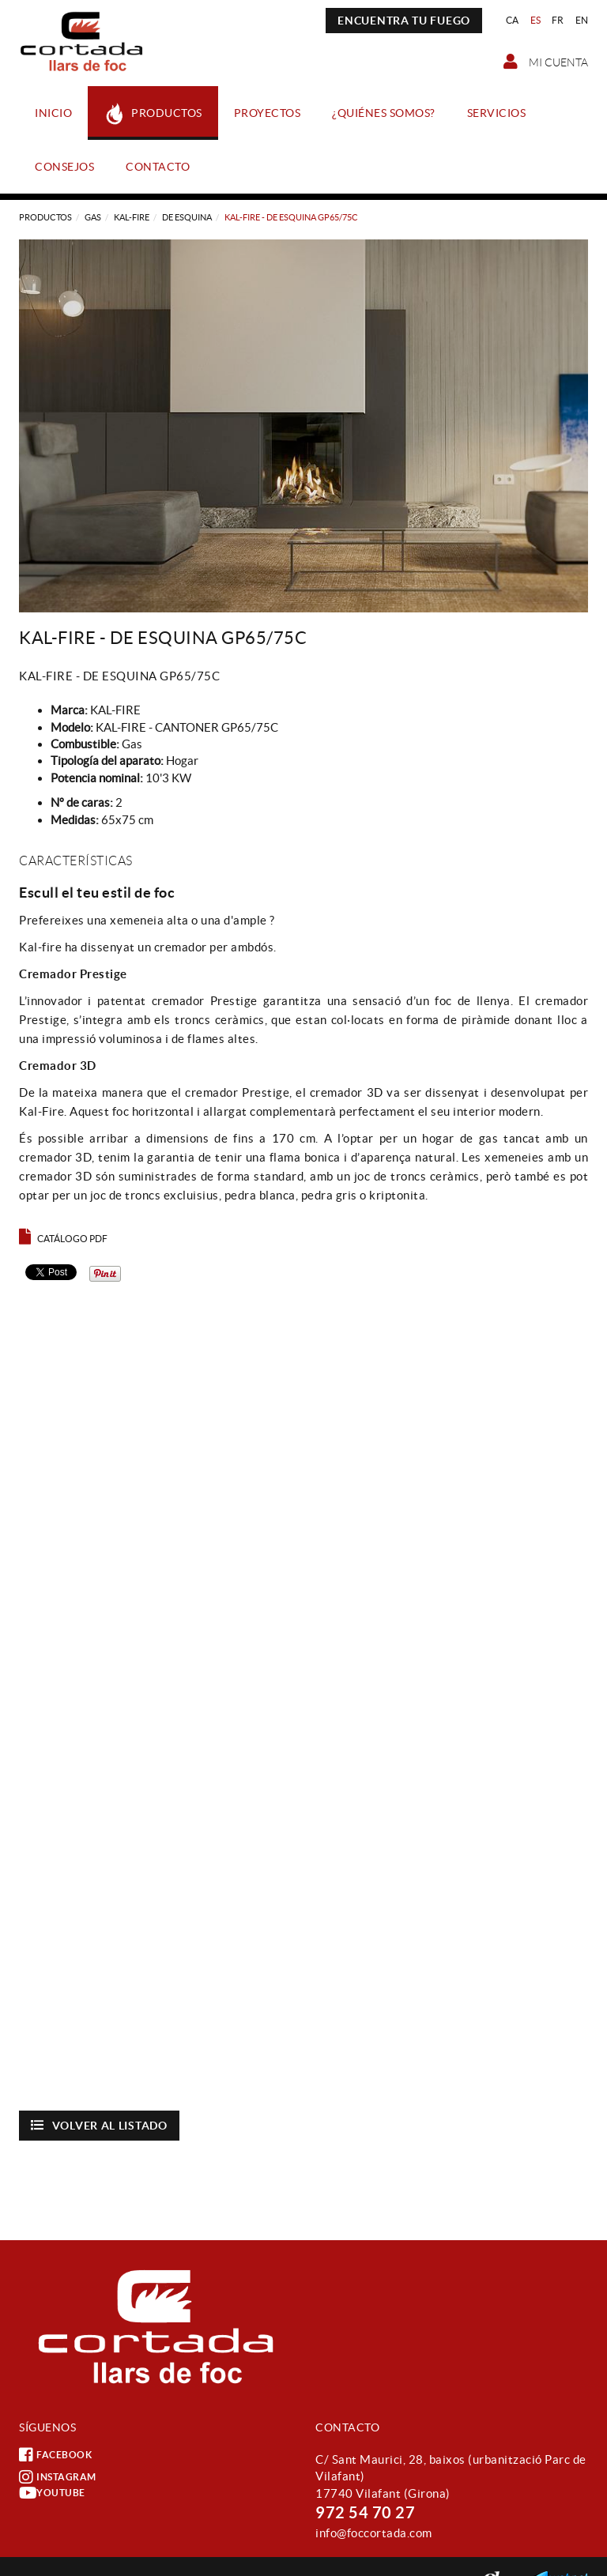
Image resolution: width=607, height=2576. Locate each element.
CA (512, 20)
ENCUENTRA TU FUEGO (403, 20)
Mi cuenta (545, 62)
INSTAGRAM (57, 2477)
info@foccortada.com (373, 2533)
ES (535, 20)
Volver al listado (99, 2125)
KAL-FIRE (131, 217)
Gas (93, 217)
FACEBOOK (55, 2455)
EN (582, 20)
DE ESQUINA (187, 217)
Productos (45, 217)
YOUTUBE (52, 2493)
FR (558, 20)
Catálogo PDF (63, 1238)
